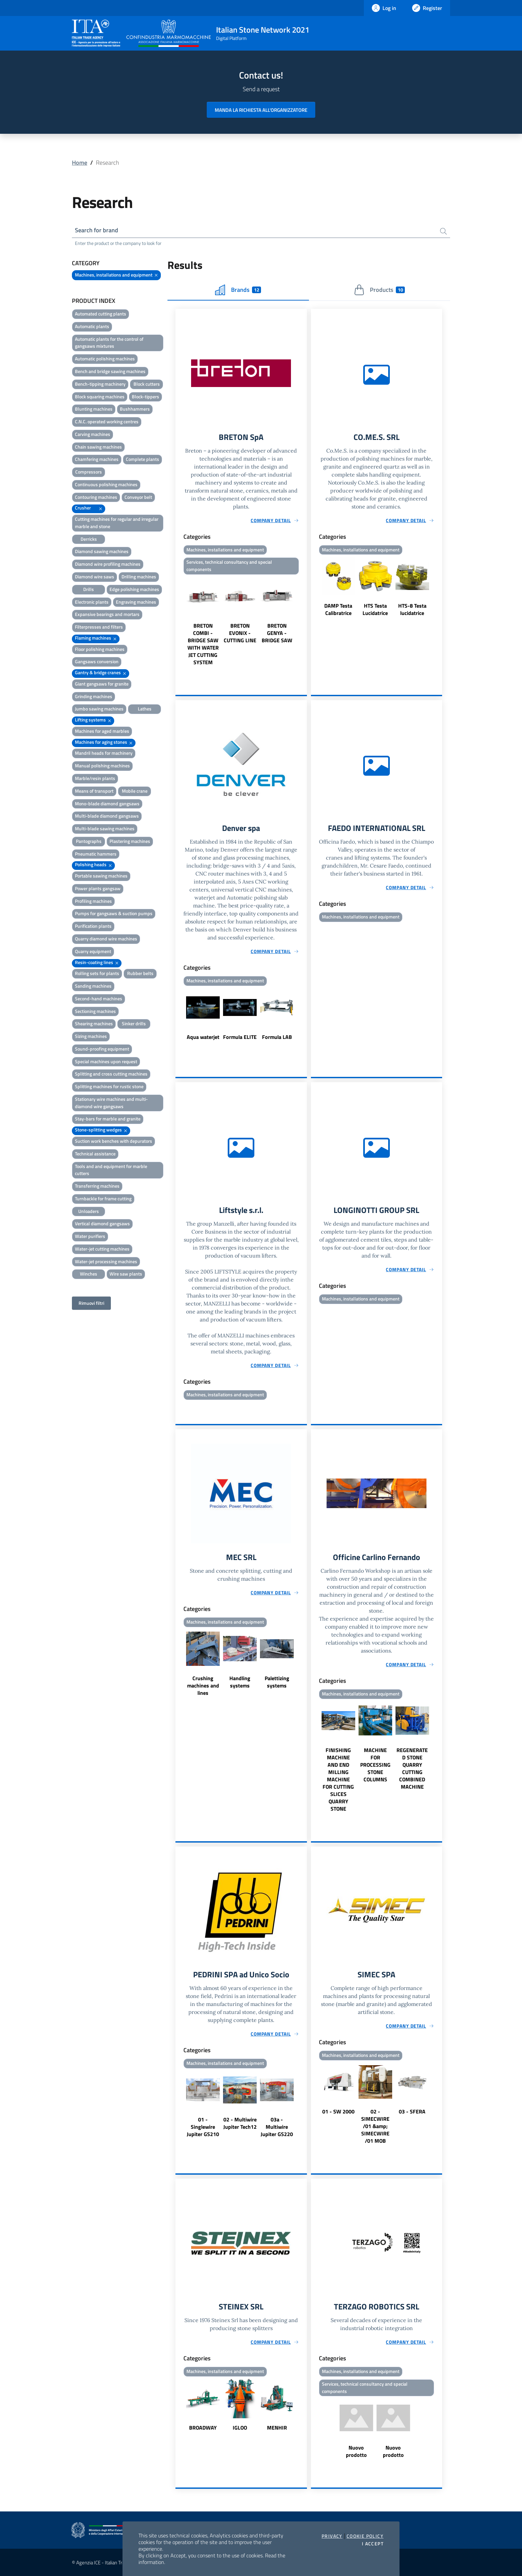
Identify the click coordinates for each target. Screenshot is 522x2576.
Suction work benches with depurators (113, 1140)
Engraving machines (136, 601)
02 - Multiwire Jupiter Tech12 (240, 2123)
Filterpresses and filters (99, 626)
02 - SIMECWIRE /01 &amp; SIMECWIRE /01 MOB (375, 2126)
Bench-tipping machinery (100, 383)
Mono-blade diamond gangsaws (107, 803)
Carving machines (92, 434)
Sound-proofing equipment (102, 1048)
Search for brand (96, 230)
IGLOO (240, 2428)
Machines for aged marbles (102, 730)
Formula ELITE (240, 1037)
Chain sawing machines (98, 446)
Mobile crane (134, 790)
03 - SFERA (412, 2111)
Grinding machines (93, 696)
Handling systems (239, 1681)
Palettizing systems (277, 1681)
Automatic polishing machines (105, 358)
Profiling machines (93, 900)
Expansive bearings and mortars (107, 614)
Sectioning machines (95, 1011)
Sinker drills (134, 1023)
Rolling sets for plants (97, 973)
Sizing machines (91, 1036)
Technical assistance (95, 1153)
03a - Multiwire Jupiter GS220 (277, 2126)
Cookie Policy (365, 2536)
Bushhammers (135, 408)
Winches (88, 1273)
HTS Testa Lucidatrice (375, 609)
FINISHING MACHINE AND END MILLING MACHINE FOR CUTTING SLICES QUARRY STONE (338, 1779)
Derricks (89, 538)
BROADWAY (203, 2428)
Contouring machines (96, 497)
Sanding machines (93, 985)
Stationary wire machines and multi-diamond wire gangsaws (111, 1102)
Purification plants (93, 925)
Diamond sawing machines (102, 551)
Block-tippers (145, 396)
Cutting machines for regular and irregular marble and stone (116, 522)
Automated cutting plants (100, 313)
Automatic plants (92, 326)
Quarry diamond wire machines (106, 938)
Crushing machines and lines (203, 1685)
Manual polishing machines (102, 765)
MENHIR (277, 2428)
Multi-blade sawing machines (104, 828)
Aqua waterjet (203, 1037)
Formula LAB (277, 1037)
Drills (88, 589)
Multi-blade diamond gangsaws (107, 815)
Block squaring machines (100, 396)
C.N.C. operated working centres (106, 421)
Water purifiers (90, 1236)
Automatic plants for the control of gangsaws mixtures (109, 342)
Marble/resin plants (95, 778)
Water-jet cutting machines (102, 1248)
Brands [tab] (238, 290)
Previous (178, 621)
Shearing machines (94, 1023)
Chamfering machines (97, 459)
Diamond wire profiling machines (107, 563)
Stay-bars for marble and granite (107, 1118)
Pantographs (89, 841)
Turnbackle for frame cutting (103, 1198)
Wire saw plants (126, 1273)
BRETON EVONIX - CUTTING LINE (240, 633)
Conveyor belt (138, 497)
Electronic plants (92, 601)
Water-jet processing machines (106, 1261)
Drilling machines (139, 576)
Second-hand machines (98, 998)
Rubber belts (140, 973)
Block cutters (146, 383)
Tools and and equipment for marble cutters (111, 1170)
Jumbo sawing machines (99, 708)
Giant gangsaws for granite (102, 683)
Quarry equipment (93, 951)
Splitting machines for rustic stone (109, 1086)
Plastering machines (130, 841)
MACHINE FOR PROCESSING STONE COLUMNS (375, 1764)
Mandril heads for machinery (103, 752)
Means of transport (94, 790)
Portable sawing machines (101, 875)
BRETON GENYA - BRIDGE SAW (277, 633)
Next (304, 621)
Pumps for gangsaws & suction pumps (113, 913)
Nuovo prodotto (356, 2451)
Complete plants (142, 459)
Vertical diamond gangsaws (102, 1223)
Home (79, 162)
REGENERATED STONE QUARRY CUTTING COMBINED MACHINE (412, 1768)
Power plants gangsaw (98, 888)
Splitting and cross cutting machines (111, 1073)
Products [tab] (379, 290)
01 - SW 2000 (338, 2111)
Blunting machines (94, 408)
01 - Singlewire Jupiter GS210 (203, 2126)
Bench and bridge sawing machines (110, 371)
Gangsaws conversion (97, 661)
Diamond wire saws (94, 576)
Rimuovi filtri (91, 1302)
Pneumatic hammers (96, 853)
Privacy (332, 2536)
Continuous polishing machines (106, 484)
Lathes (144, 708)
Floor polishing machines (100, 649)
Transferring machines (97, 1185)
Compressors (88, 471)
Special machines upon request (106, 1061)
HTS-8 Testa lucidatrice (412, 609)
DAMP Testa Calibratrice (338, 609)
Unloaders (88, 1211)
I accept (373, 2543)
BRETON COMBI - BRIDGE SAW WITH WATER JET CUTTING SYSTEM (203, 644)
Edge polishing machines (134, 589)
